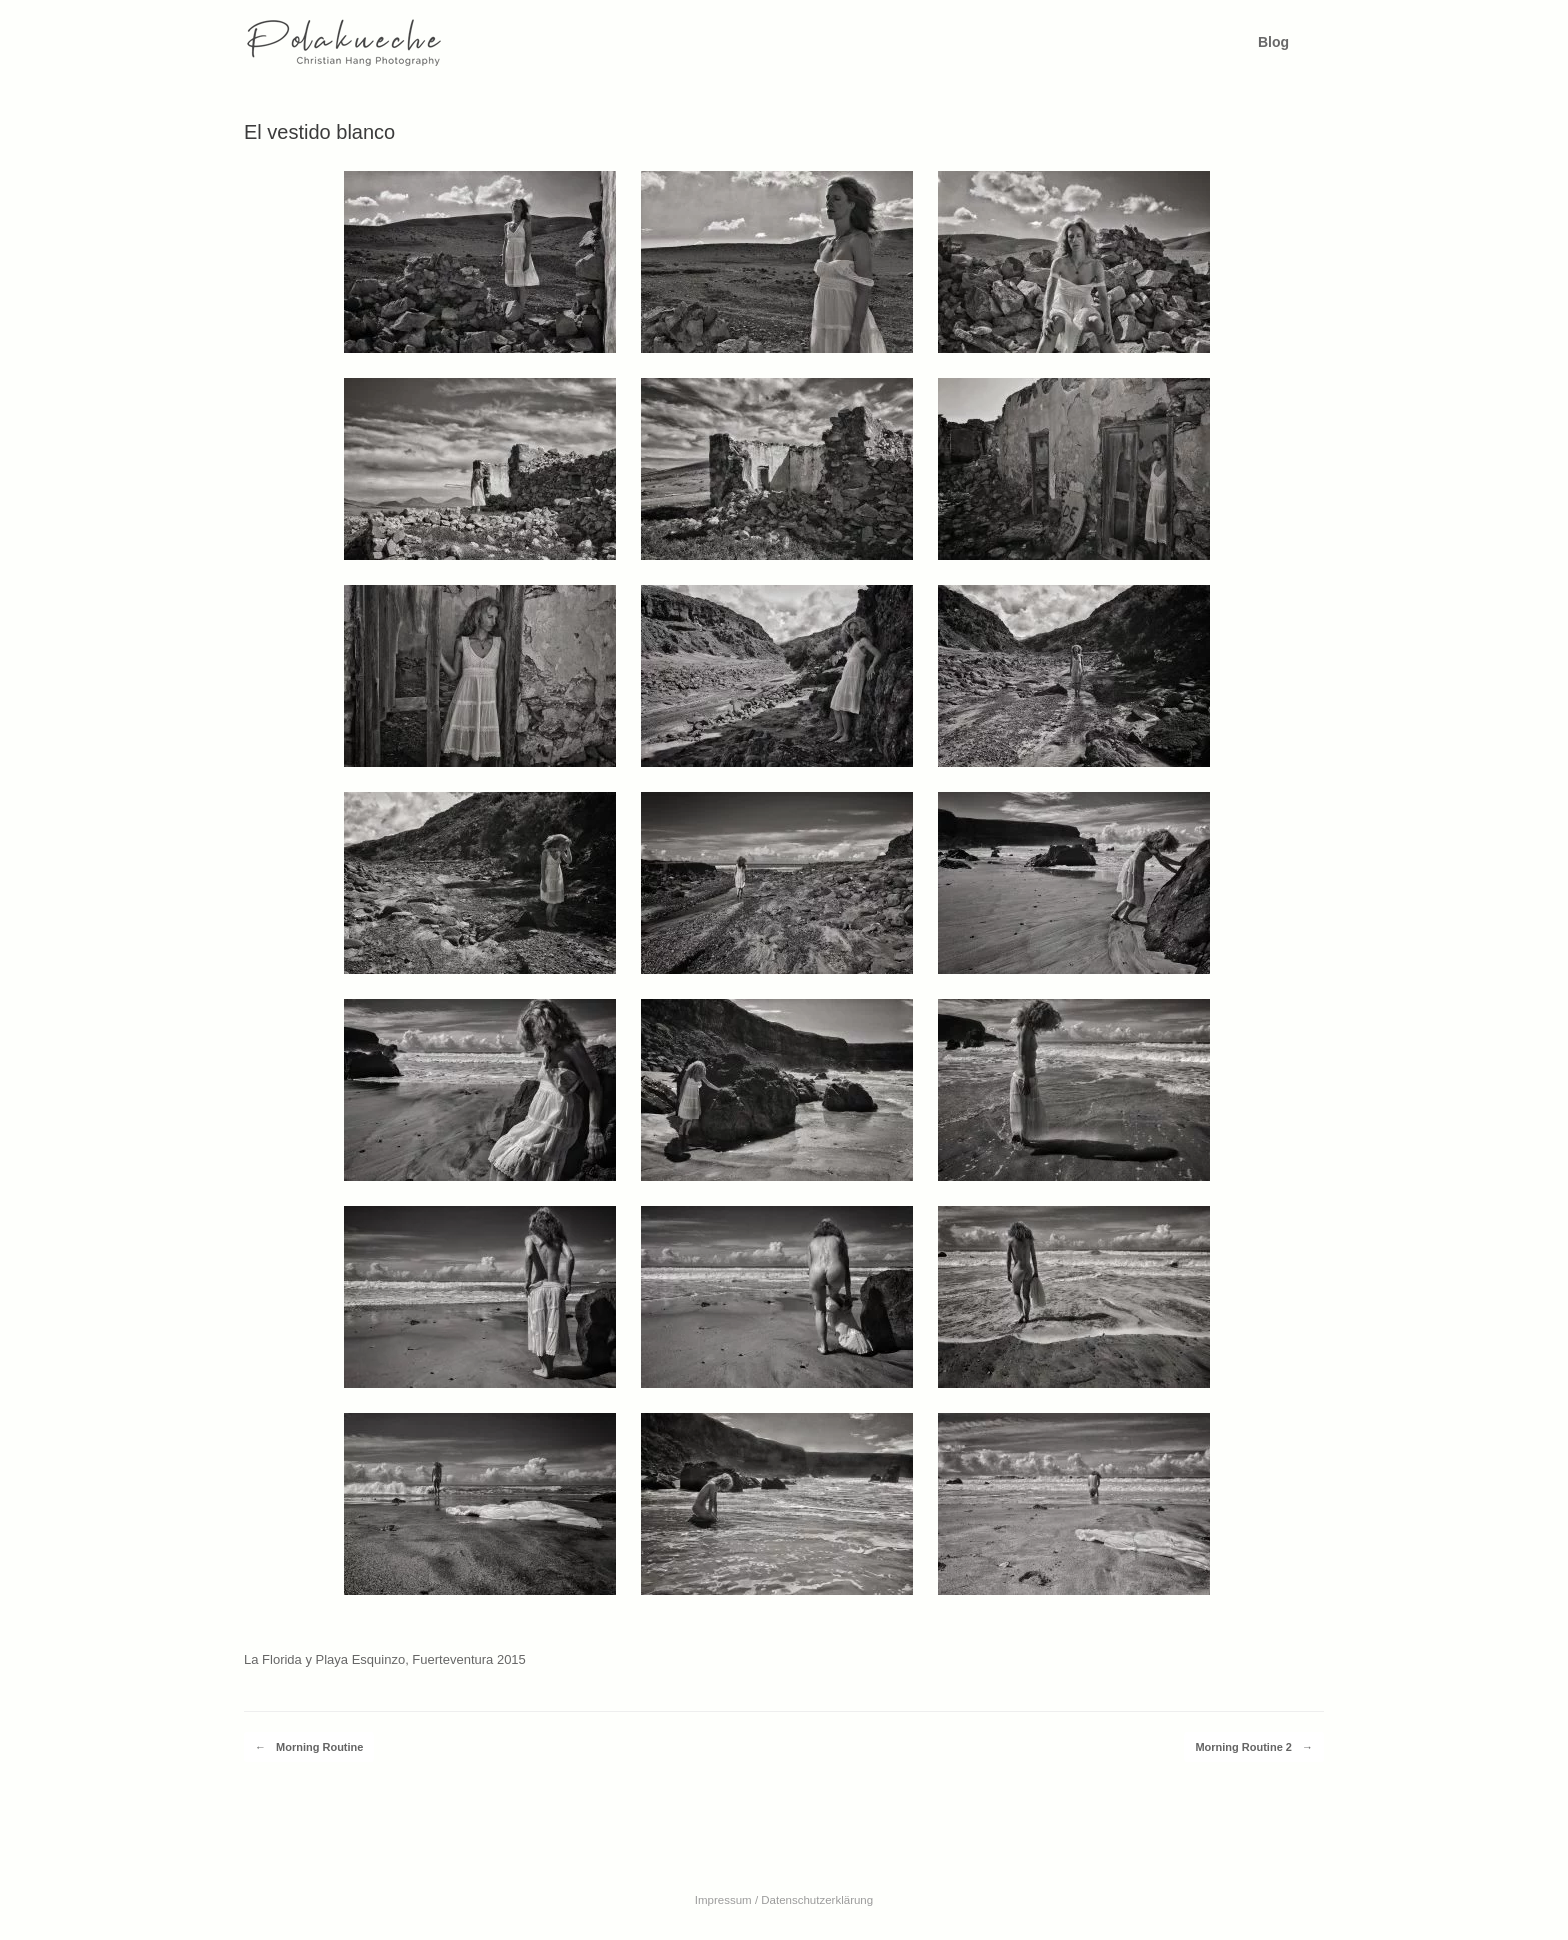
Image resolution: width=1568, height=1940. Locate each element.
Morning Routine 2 (1254, 1747)
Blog (1273, 42)
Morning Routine (309, 1747)
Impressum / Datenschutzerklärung (784, 1900)
